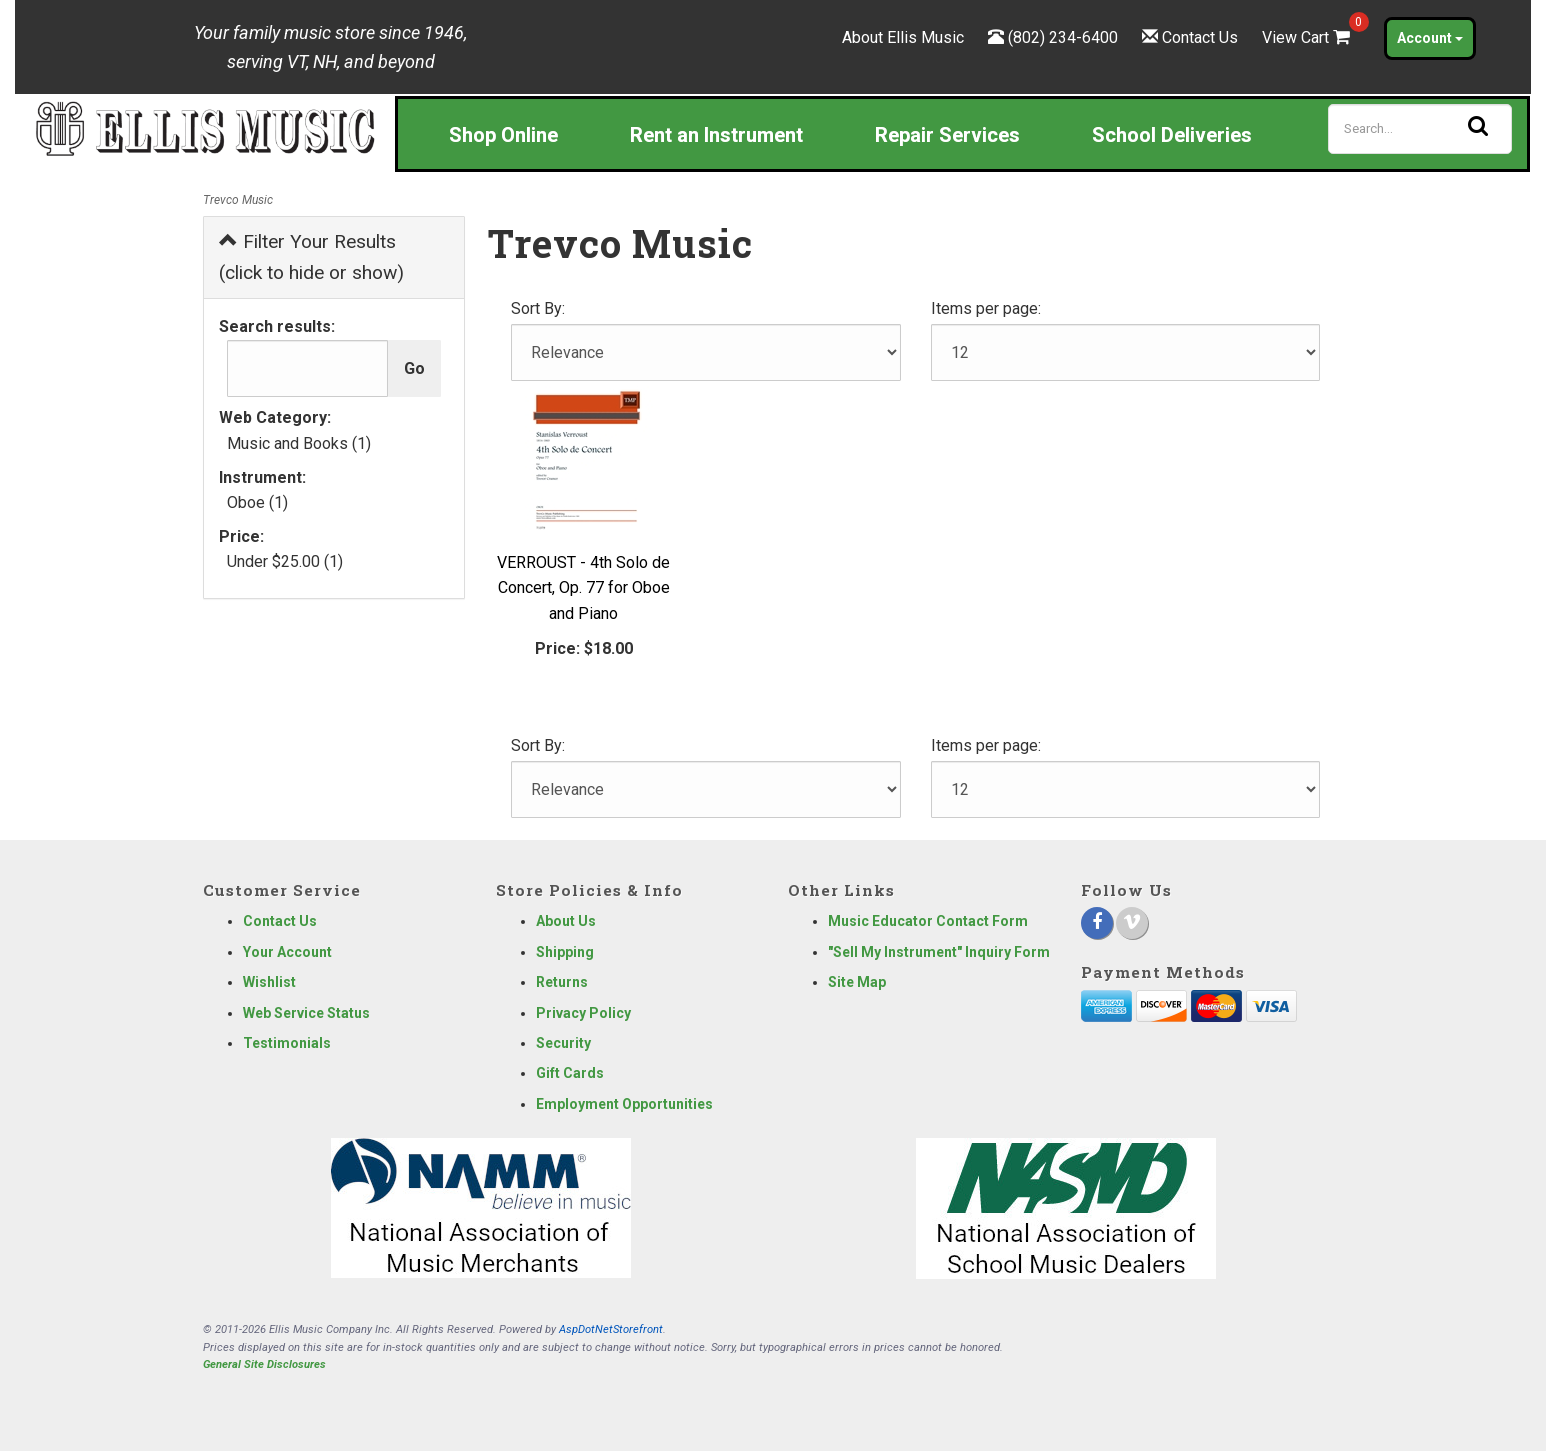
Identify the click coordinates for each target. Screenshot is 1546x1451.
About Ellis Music (903, 37)
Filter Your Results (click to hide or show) (311, 257)
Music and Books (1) (299, 443)
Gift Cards (570, 1073)
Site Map (857, 982)
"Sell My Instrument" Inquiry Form (939, 952)
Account (1430, 38)
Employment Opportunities (624, 1104)
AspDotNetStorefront (611, 1329)
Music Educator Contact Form (928, 921)
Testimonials (287, 1043)
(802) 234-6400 (1063, 37)
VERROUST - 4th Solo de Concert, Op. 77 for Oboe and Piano (583, 588)
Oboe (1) (257, 502)
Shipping (565, 952)
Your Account (287, 952)
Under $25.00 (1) (285, 561)
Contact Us (1200, 37)
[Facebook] (1097, 923)
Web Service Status (306, 1013)
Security (563, 1043)
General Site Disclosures (264, 1364)
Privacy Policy (583, 1013)
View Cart (1308, 37)
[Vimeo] (1132, 923)
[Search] (1420, 129)
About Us (566, 921)
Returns (562, 982)
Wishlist (269, 982)
